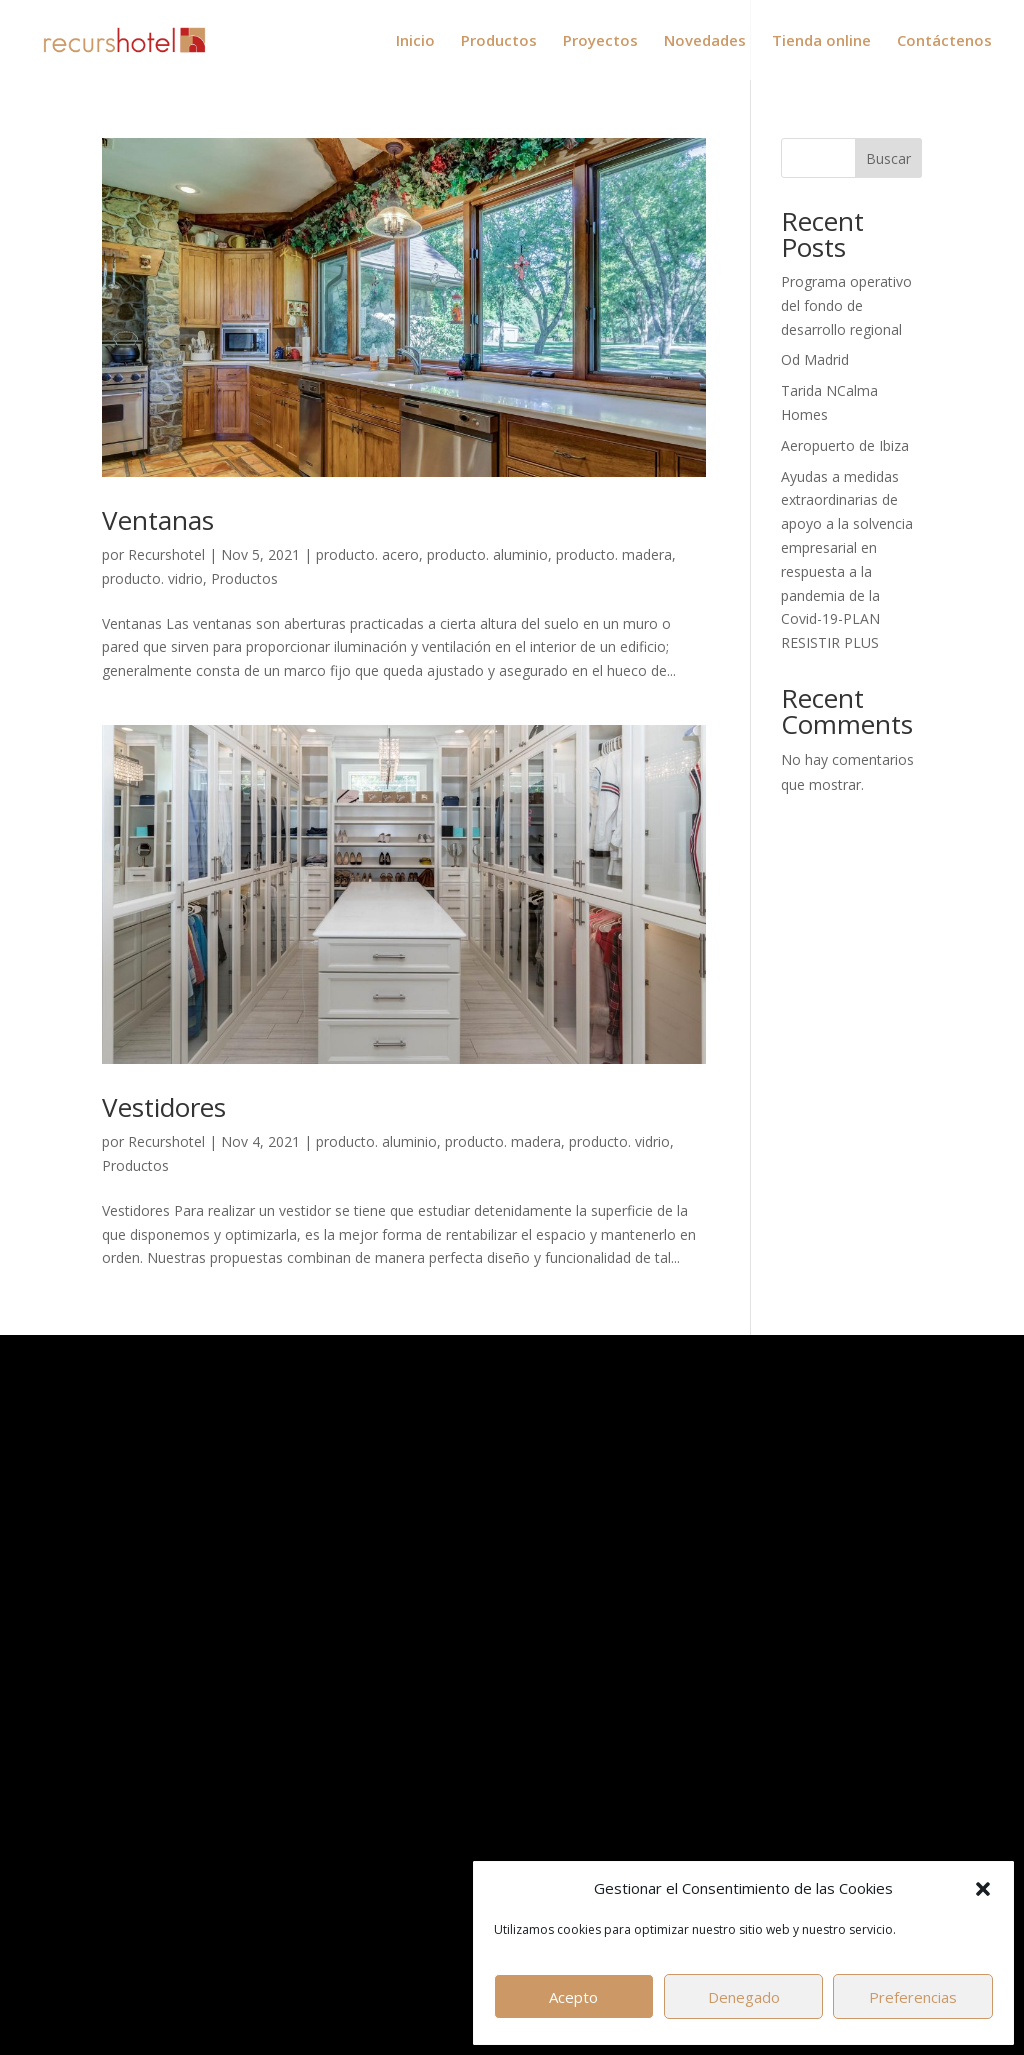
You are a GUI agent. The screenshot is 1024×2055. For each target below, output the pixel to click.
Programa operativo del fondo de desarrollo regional (846, 305)
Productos (499, 41)
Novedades (705, 41)
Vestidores (164, 1107)
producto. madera (614, 554)
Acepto (573, 1997)
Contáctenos (944, 41)
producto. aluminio (487, 554)
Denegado (744, 1997)
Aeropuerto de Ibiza (845, 445)
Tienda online (821, 41)
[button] (983, 1889)
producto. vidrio (152, 578)
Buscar (888, 158)
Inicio (415, 41)
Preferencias (913, 1997)
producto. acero (367, 554)
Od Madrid (815, 359)
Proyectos (600, 41)
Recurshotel (166, 554)
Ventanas (158, 520)
